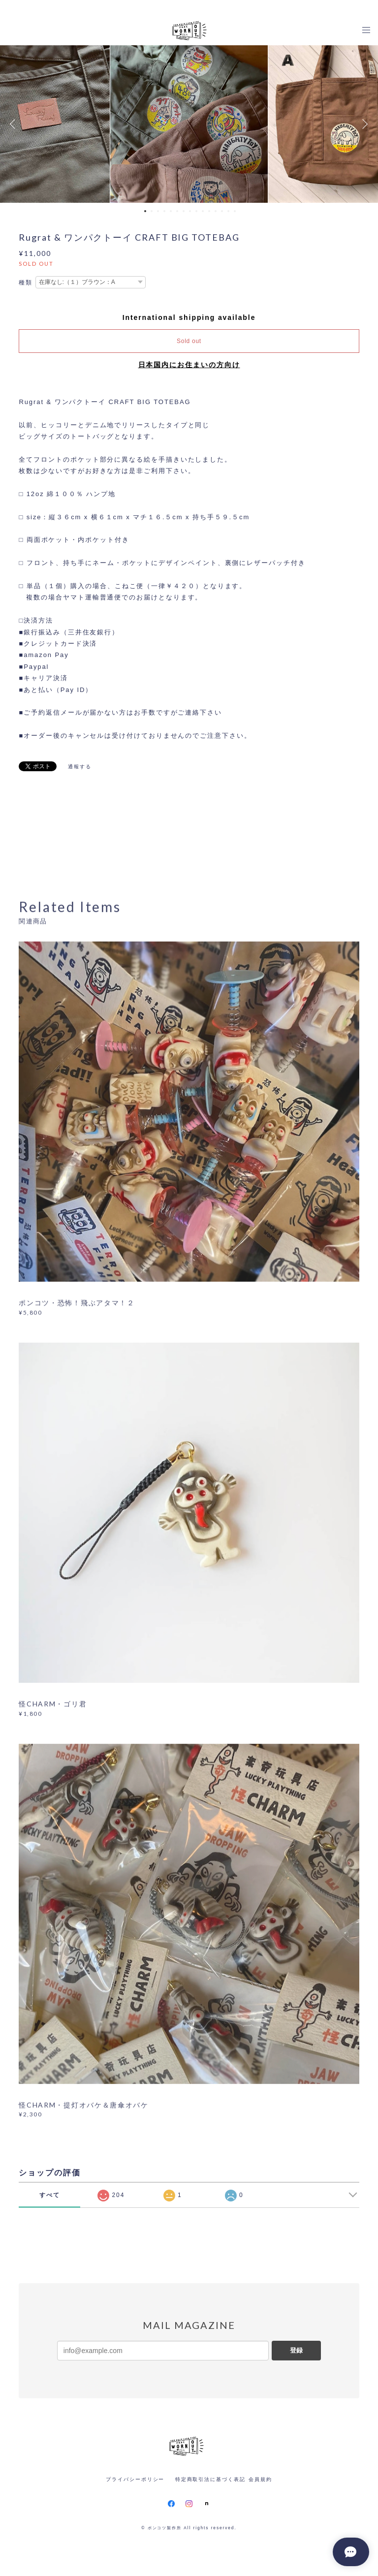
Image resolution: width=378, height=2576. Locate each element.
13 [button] (222, 211)
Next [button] (363, 124)
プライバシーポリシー (135, 2479)
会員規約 (260, 2479)
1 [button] (145, 211)
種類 (25, 282)
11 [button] (209, 211)
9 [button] (196, 211)
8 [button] (190, 211)
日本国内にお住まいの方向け (189, 365)
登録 (296, 2350)
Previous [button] (15, 124)
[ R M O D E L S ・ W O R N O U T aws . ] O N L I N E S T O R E (189, 8)
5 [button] (171, 211)
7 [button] (184, 211)
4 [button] (164, 211)
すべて (49, 2195)
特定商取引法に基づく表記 (210, 2479)
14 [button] (228, 211)
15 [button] (235, 211)
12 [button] (216, 211)
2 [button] (152, 211)
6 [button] (177, 211)
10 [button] (203, 211)
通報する (80, 766)
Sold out (189, 341)
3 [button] (158, 211)
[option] (189, 124)
